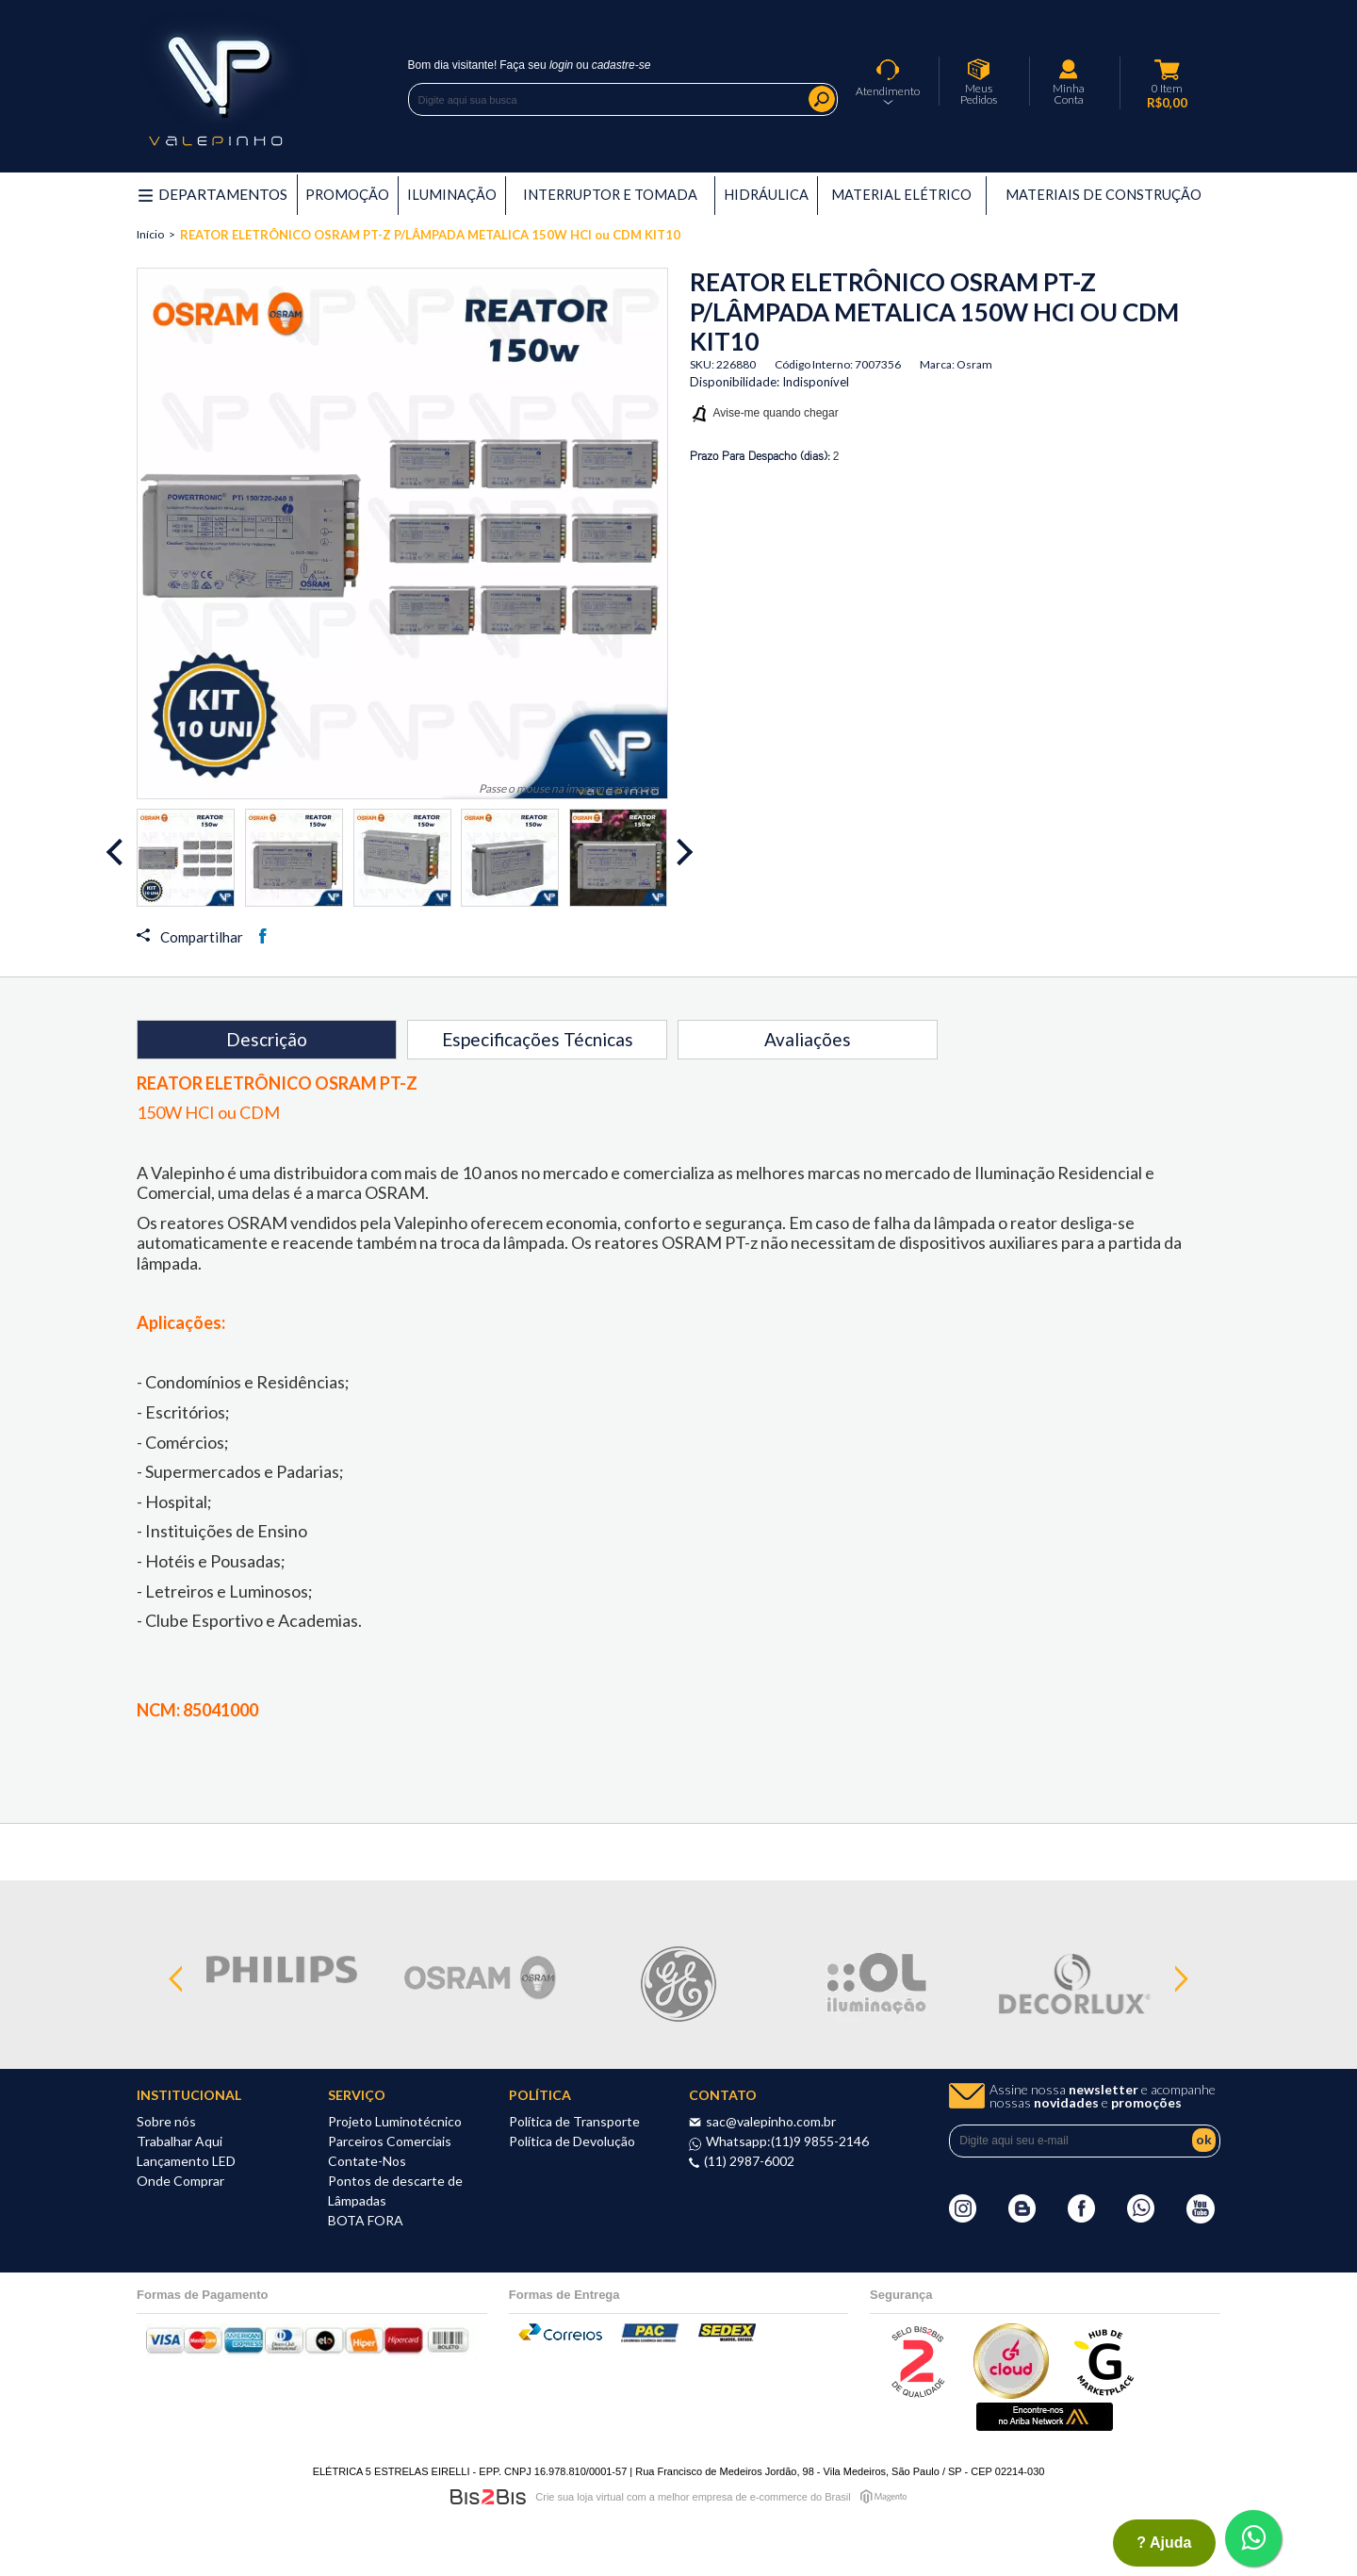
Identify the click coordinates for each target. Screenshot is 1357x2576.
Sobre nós (166, 2121)
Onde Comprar (180, 2181)
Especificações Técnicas (537, 1039)
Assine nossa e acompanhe (1102, 2096)
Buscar (822, 99)
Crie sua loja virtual (579, 2496)
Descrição (266, 1039)
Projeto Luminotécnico (395, 2121)
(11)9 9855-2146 (820, 2141)
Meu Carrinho (1167, 70)
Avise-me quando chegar (776, 412)
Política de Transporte (574, 2121)
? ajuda (1163, 2543)
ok (1204, 2139)
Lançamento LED (186, 2161)
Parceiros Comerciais (389, 2141)
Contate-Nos (367, 2161)
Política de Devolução (572, 2141)
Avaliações (807, 1039)
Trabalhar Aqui (179, 2141)
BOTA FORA (365, 2220)
